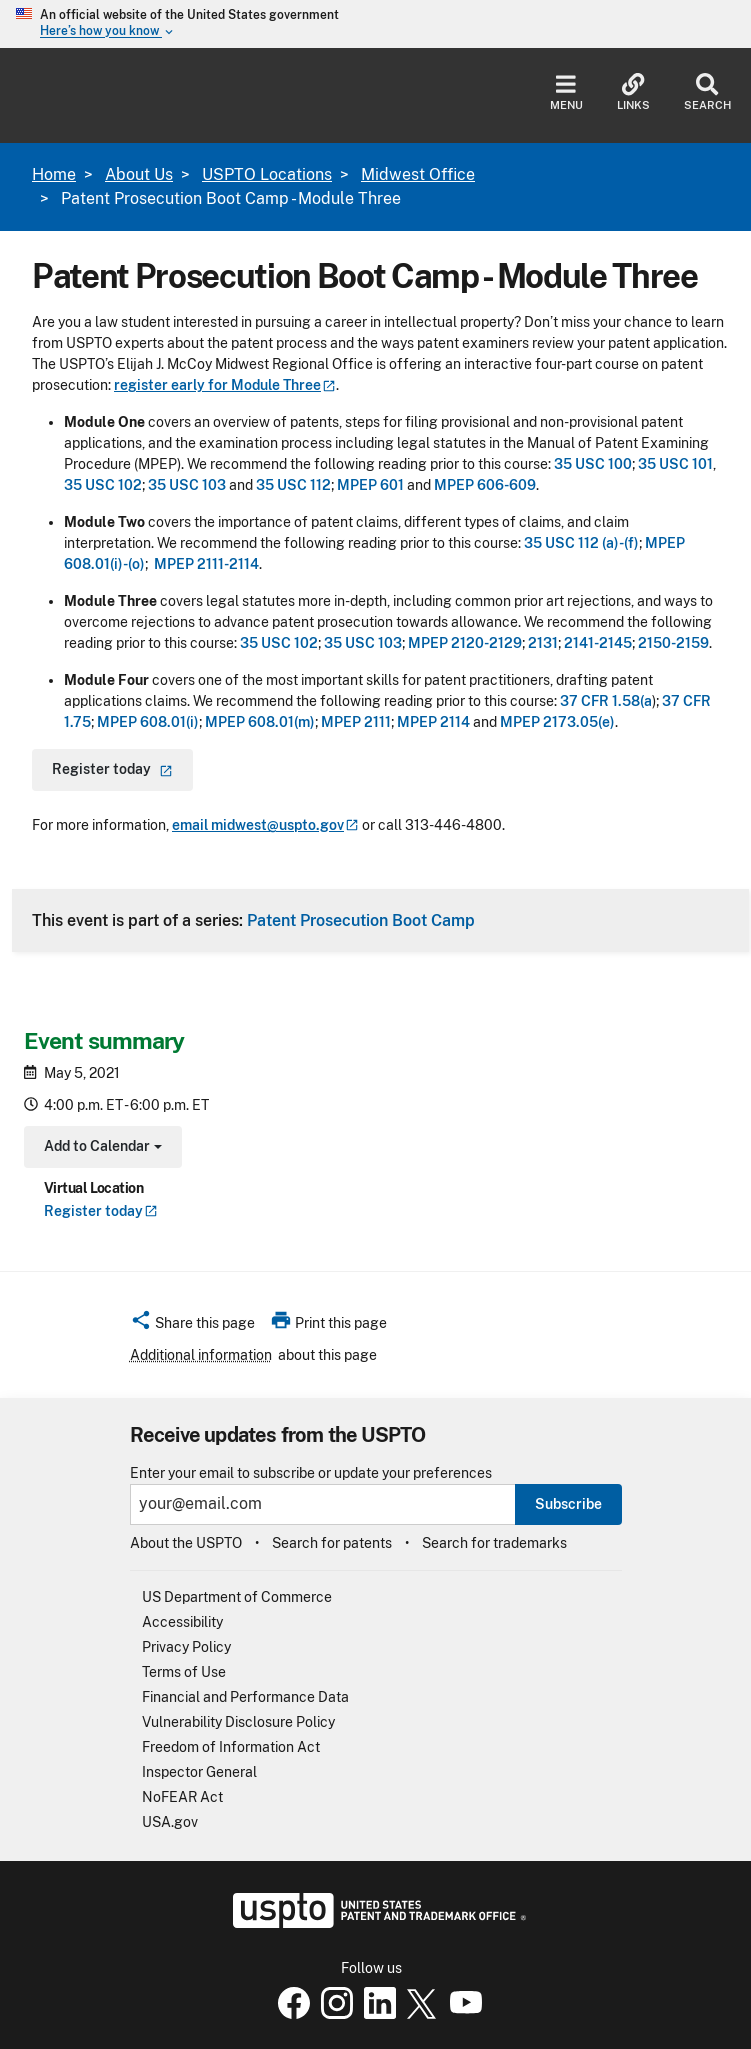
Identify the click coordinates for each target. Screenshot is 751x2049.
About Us (139, 174)
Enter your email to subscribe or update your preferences (311, 1473)
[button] (192, 1326)
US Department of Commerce (237, 1597)
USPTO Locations (267, 174)
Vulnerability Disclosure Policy (238, 1722)
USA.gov (170, 1822)
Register (101, 1211)
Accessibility (182, 1622)
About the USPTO (186, 1543)
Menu (566, 92)
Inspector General (199, 1772)
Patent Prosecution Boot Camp (361, 920)
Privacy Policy (186, 1647)
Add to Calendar (100, 1148)
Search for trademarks (494, 1543)
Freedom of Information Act (231, 1747)
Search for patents (332, 1543)
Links (633, 92)
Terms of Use (184, 1672)
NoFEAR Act (182, 1797)
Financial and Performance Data (245, 1697)
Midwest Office (418, 174)
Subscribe (568, 1504)
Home (54, 174)
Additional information (201, 1355)
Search (707, 92)
